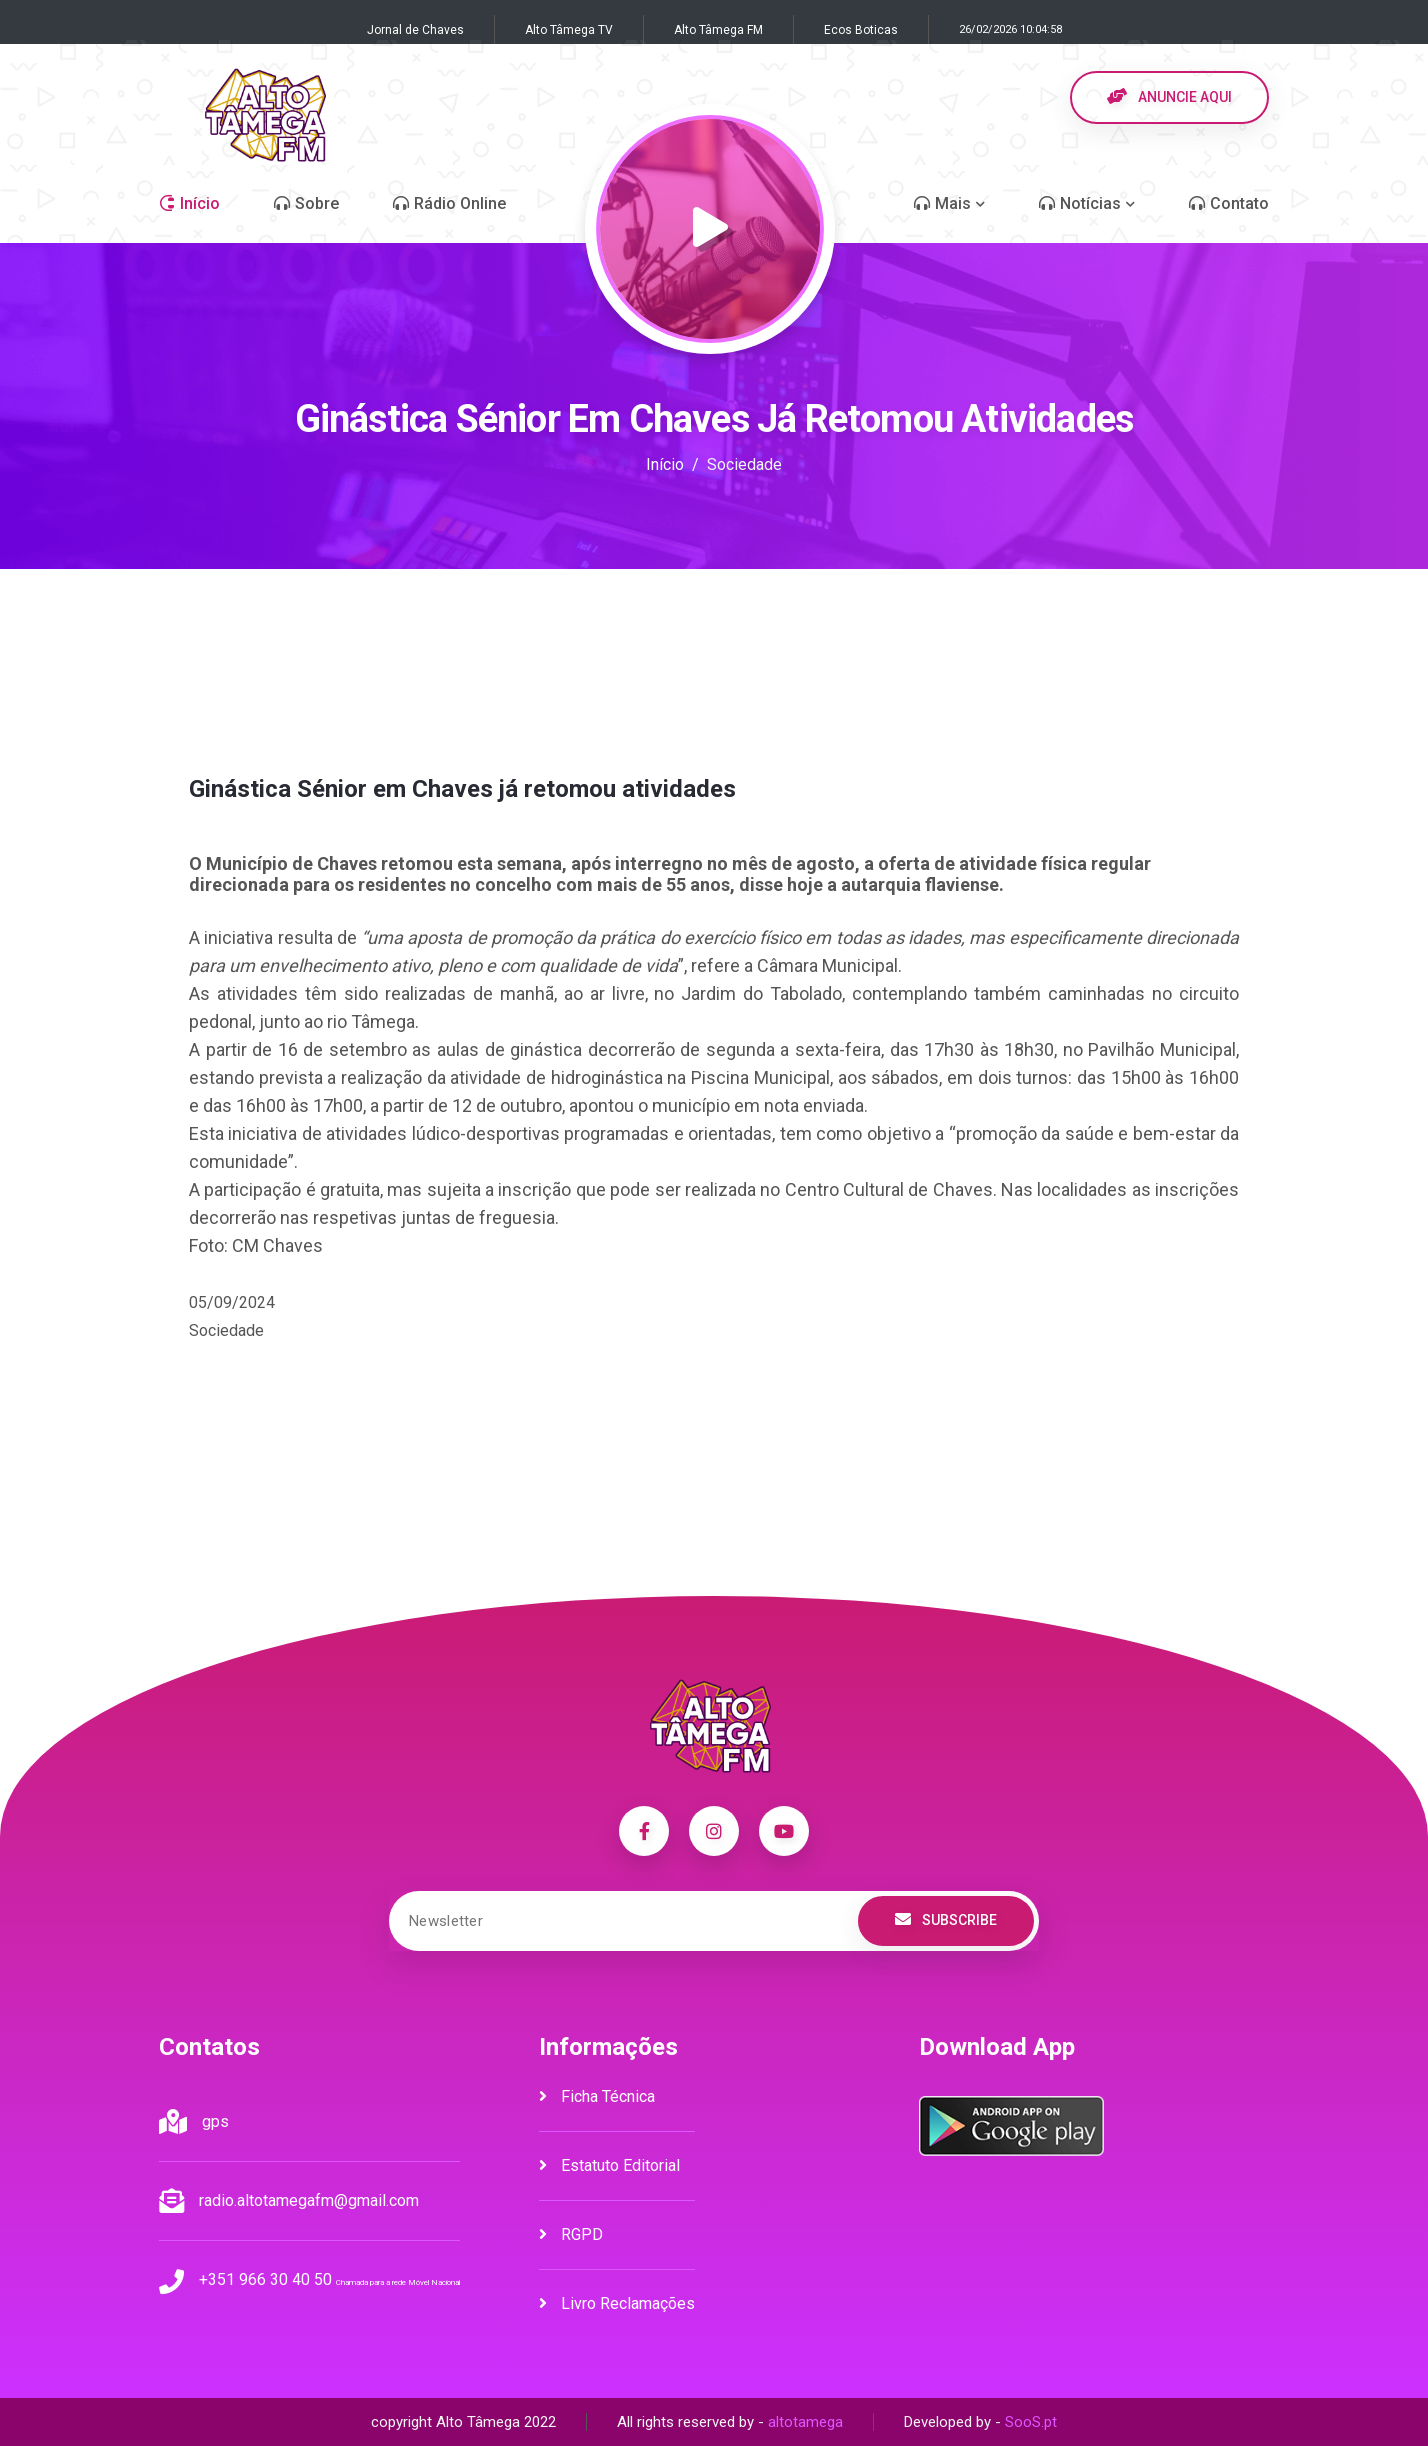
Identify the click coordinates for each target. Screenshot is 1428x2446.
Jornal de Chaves (415, 30)
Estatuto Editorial (609, 2165)
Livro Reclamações (617, 2303)
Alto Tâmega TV (569, 30)
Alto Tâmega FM (718, 30)
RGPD (571, 2234)
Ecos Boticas (861, 30)
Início (665, 464)
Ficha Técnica (597, 2096)
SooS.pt (1031, 2422)
